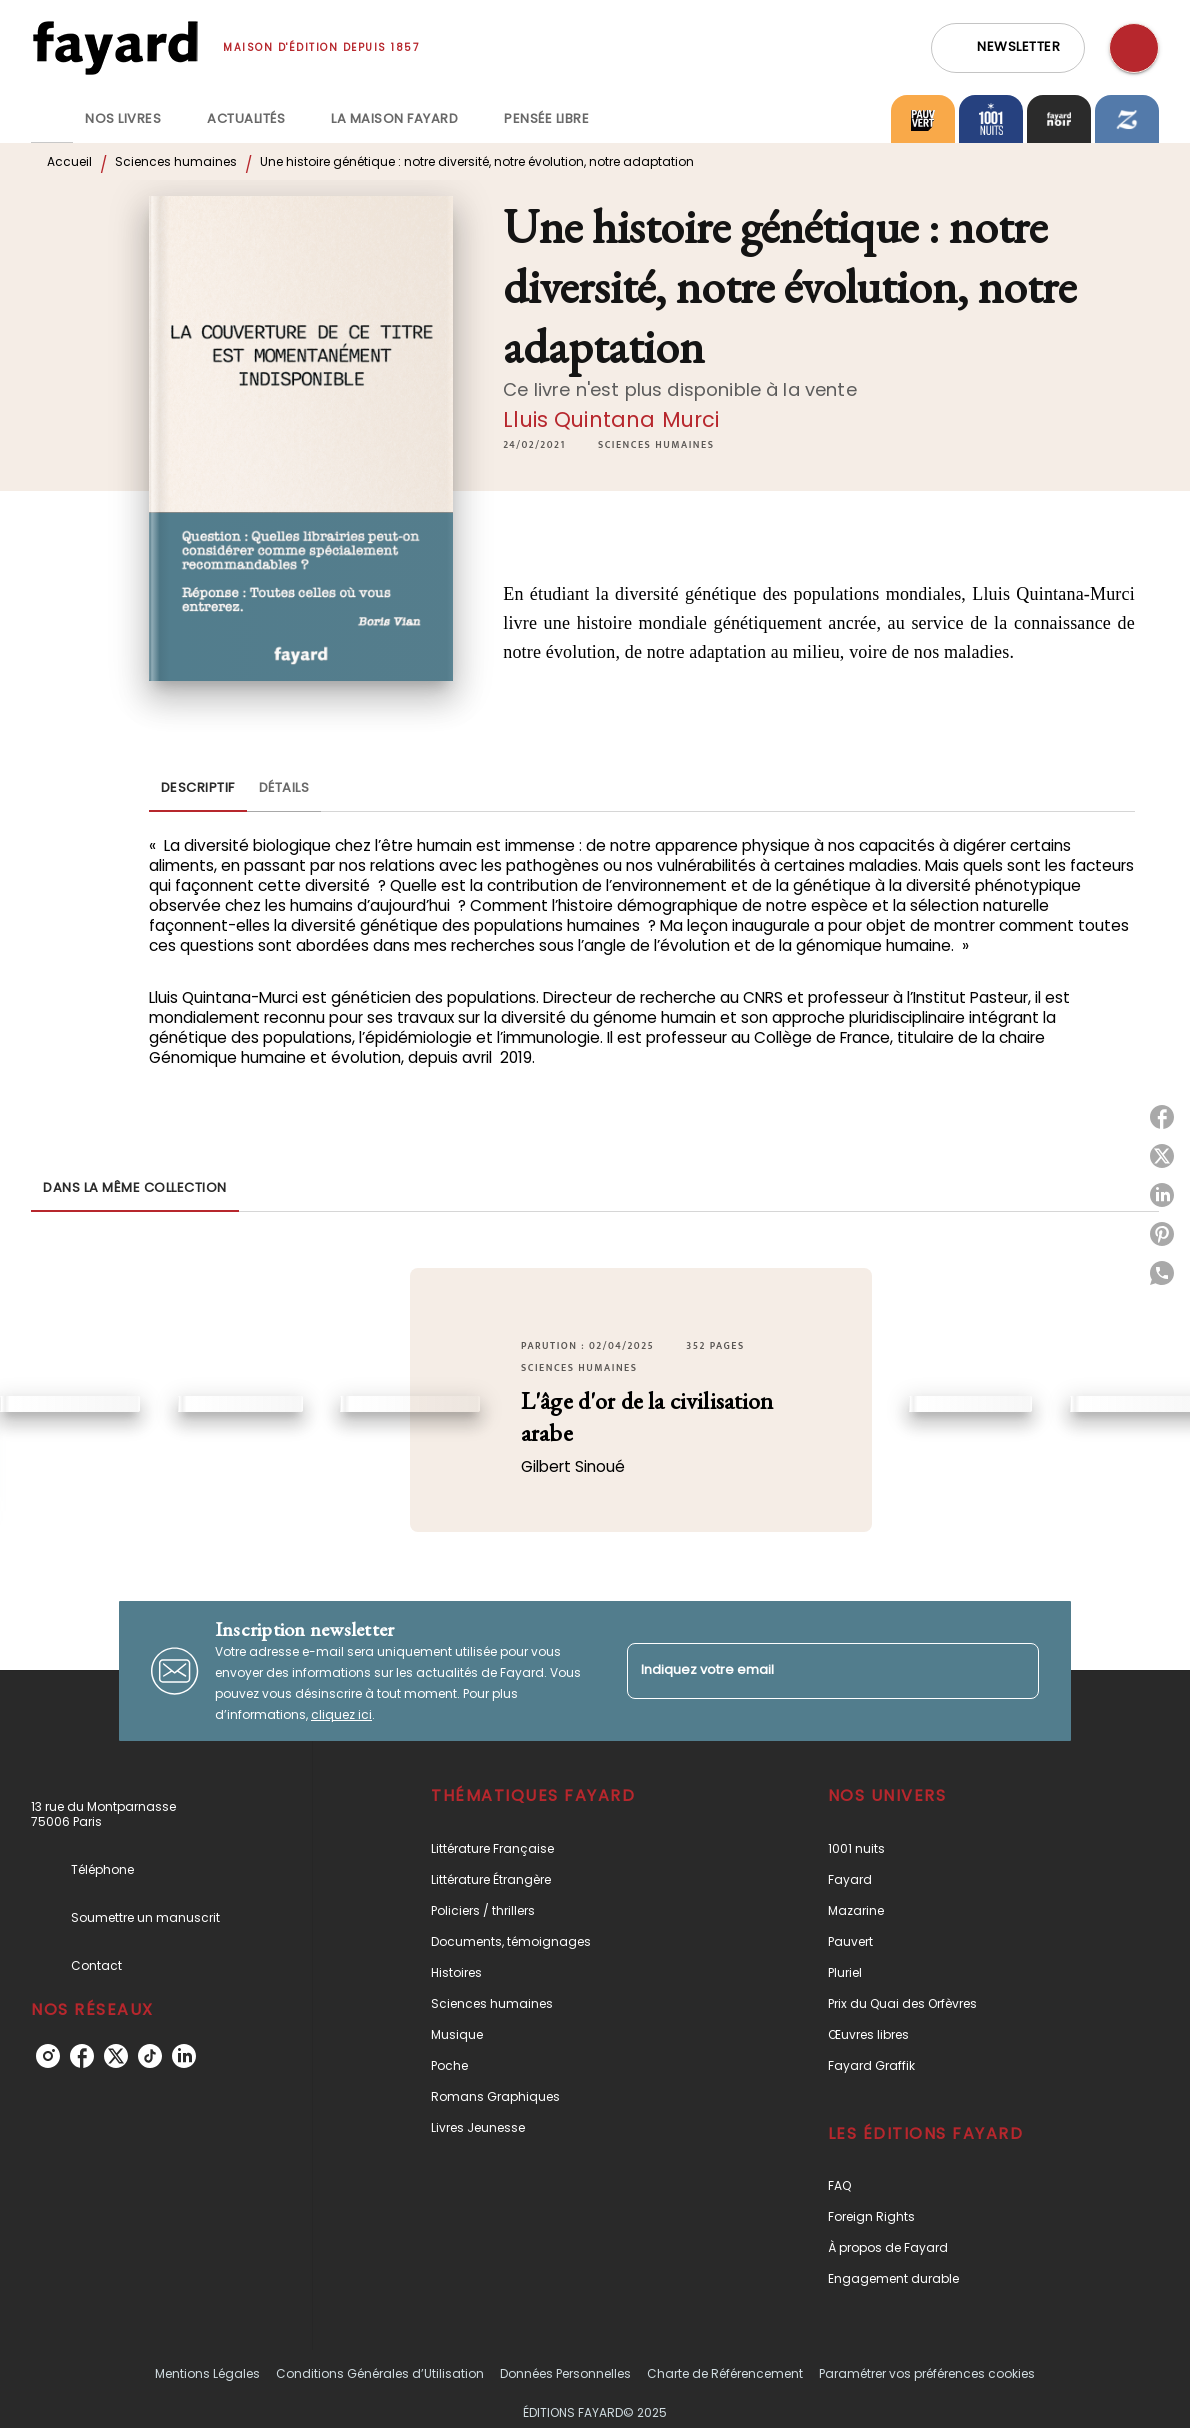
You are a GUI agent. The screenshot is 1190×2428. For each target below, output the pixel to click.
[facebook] (82, 2056)
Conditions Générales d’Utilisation (380, 2373)
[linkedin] (184, 2056)
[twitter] (116, 2056)
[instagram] (48, 2056)
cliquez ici (341, 1714)
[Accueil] (115, 47)
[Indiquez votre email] (808, 1670)
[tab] (52, 119)
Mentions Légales (207, 2373)
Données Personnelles (565, 2373)
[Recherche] (1134, 48)
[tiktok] (150, 2056)
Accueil (69, 161)
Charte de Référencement (725, 2373)
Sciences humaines (176, 161)
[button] (1008, 48)
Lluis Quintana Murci (611, 419)
